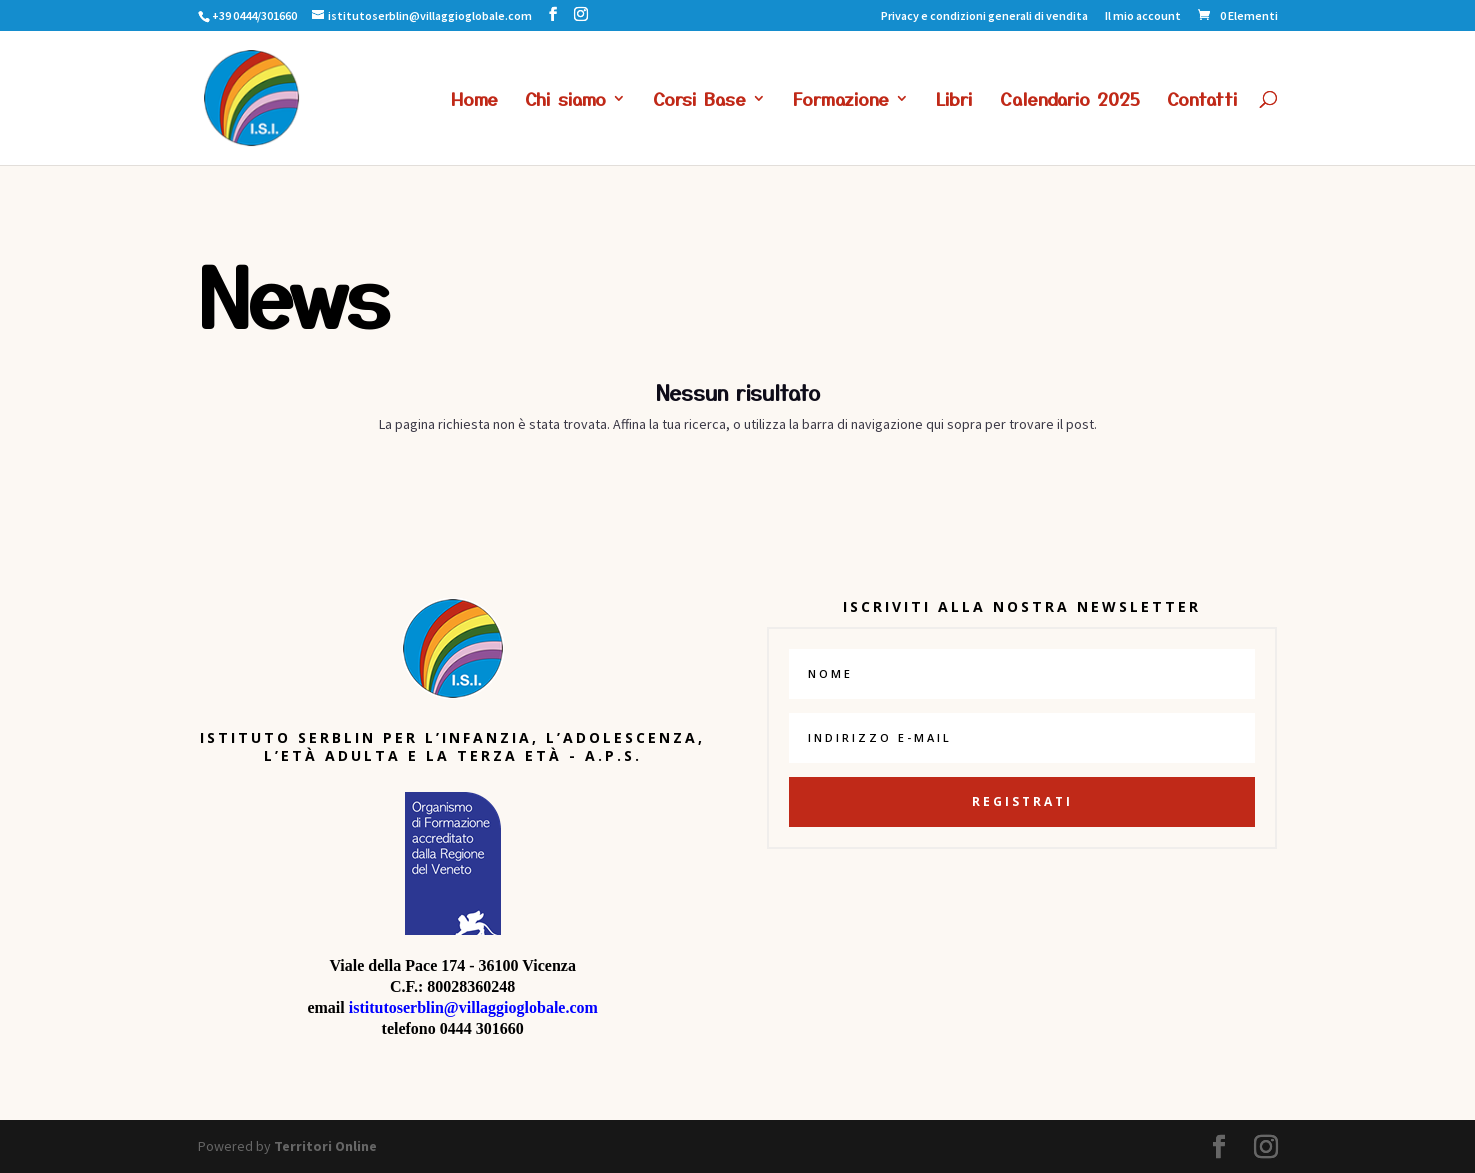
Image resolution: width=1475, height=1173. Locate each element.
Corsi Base (699, 101)
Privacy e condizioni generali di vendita (984, 16)
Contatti (1202, 101)
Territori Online (325, 1146)
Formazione (841, 101)
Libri (954, 101)
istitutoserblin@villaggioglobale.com (473, 1007)
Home (474, 101)
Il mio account (1143, 16)
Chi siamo (565, 101)
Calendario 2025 (1070, 101)
